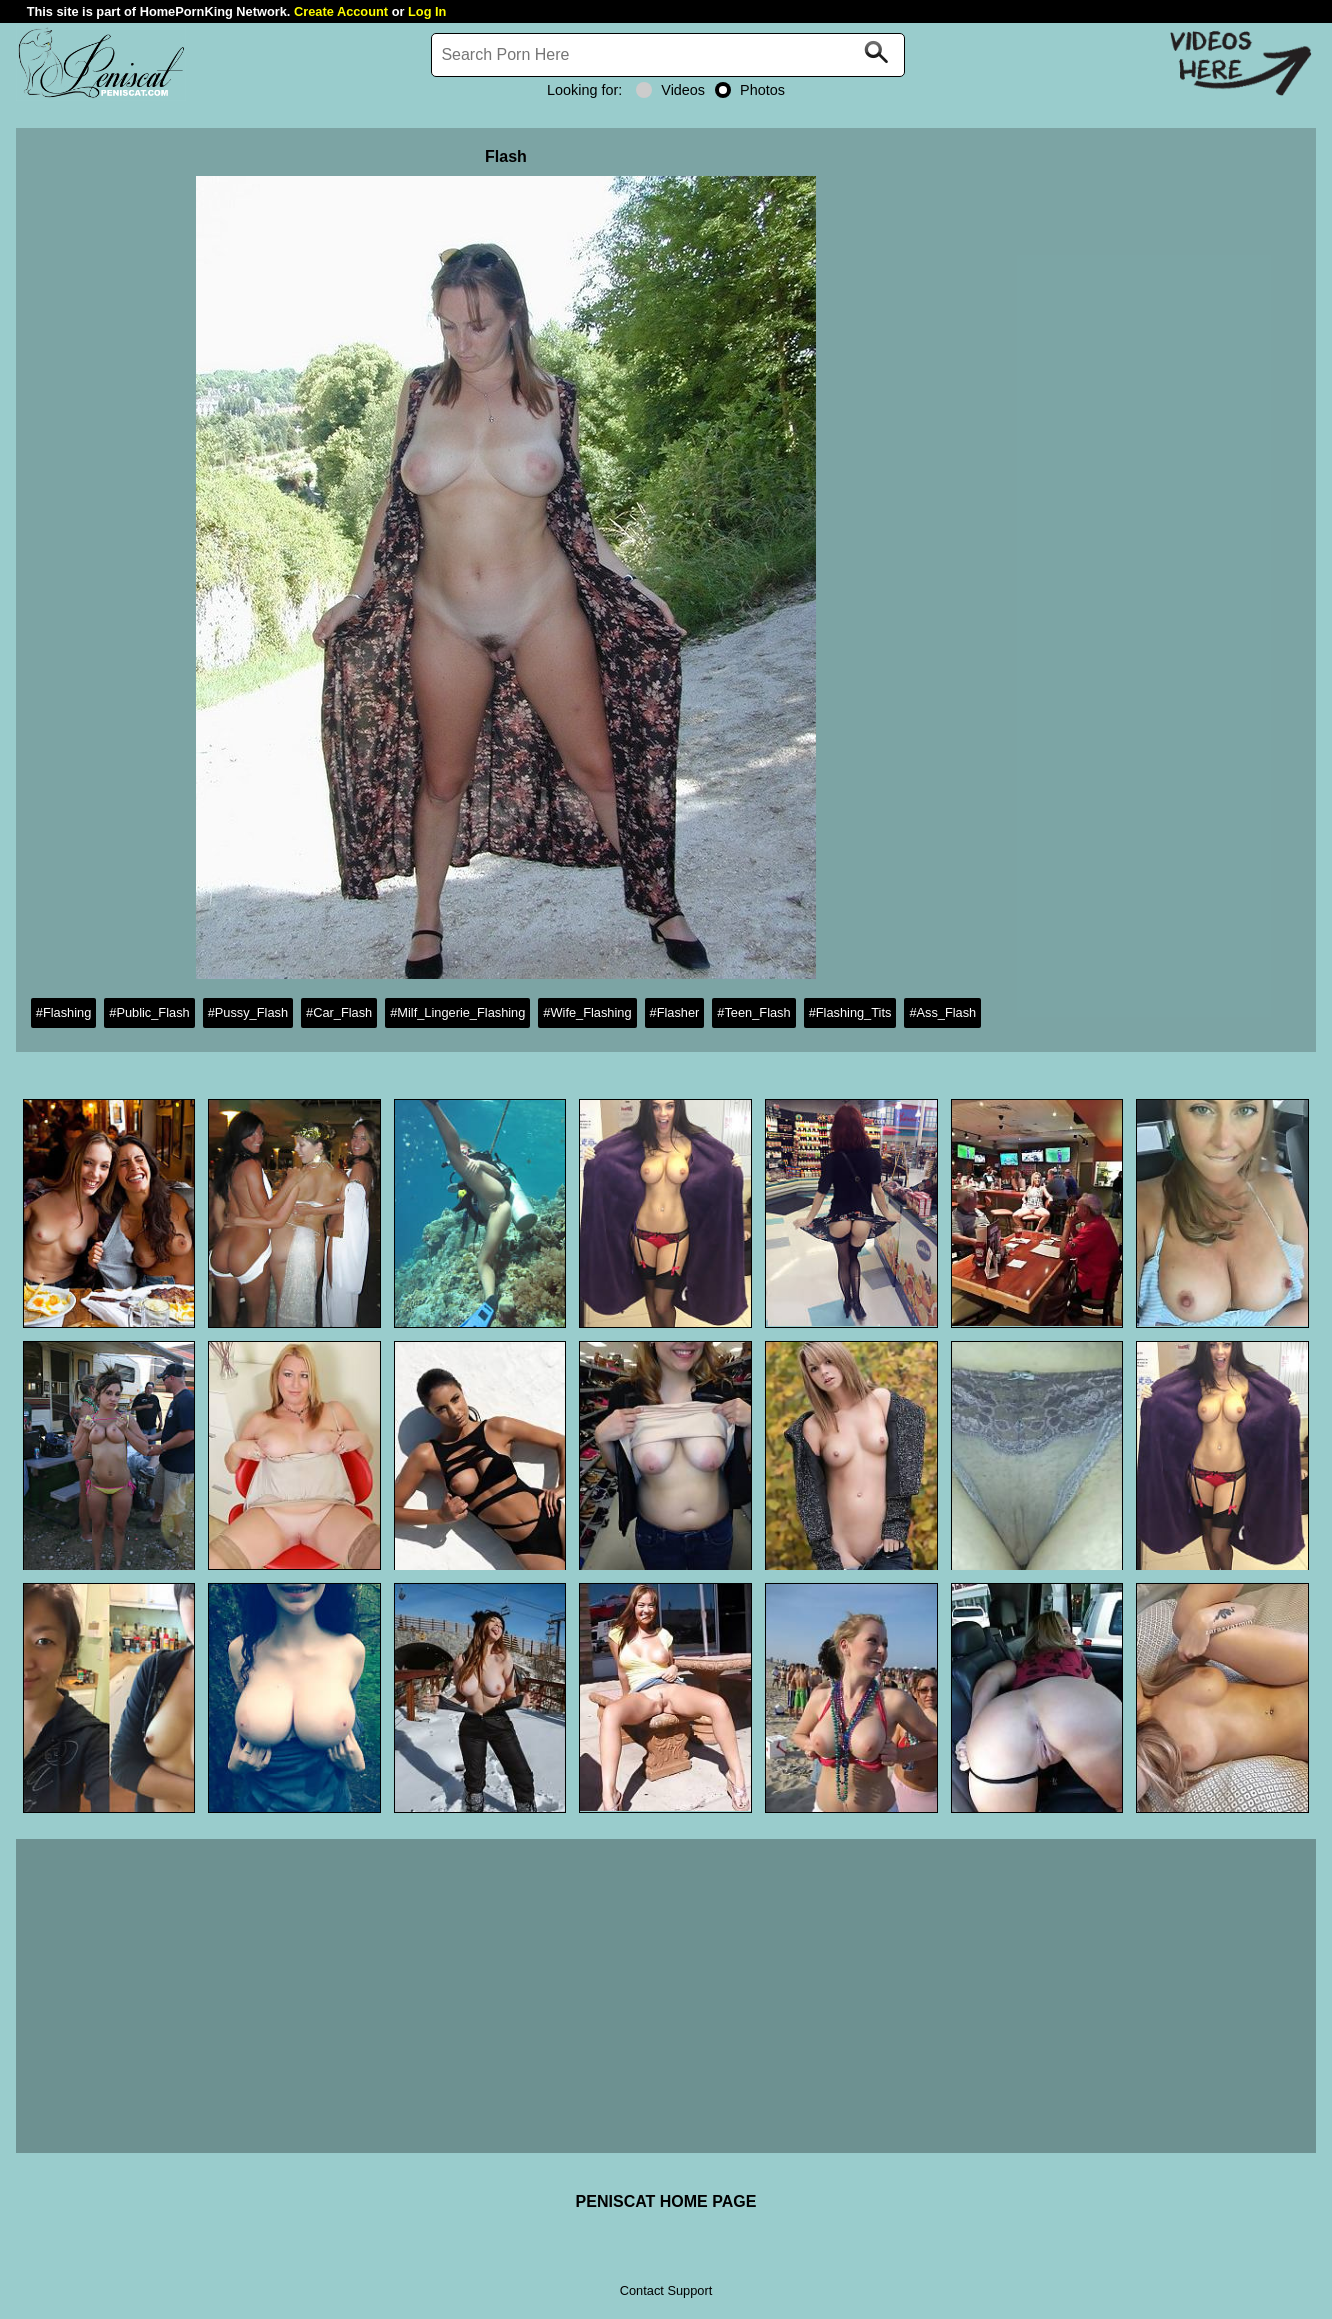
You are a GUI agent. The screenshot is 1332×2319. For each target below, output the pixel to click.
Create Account (341, 11)
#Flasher (675, 1012)
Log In (427, 11)
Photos (750, 90)
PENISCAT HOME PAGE (666, 2201)
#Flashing (64, 1012)
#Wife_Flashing (587, 1012)
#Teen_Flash (753, 1012)
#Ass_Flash (942, 1012)
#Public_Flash (149, 1012)
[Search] (668, 55)
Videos (670, 90)
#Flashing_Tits (850, 1012)
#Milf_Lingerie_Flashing (457, 1012)
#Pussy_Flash (248, 1012)
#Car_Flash (339, 1012)
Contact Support (666, 2290)
